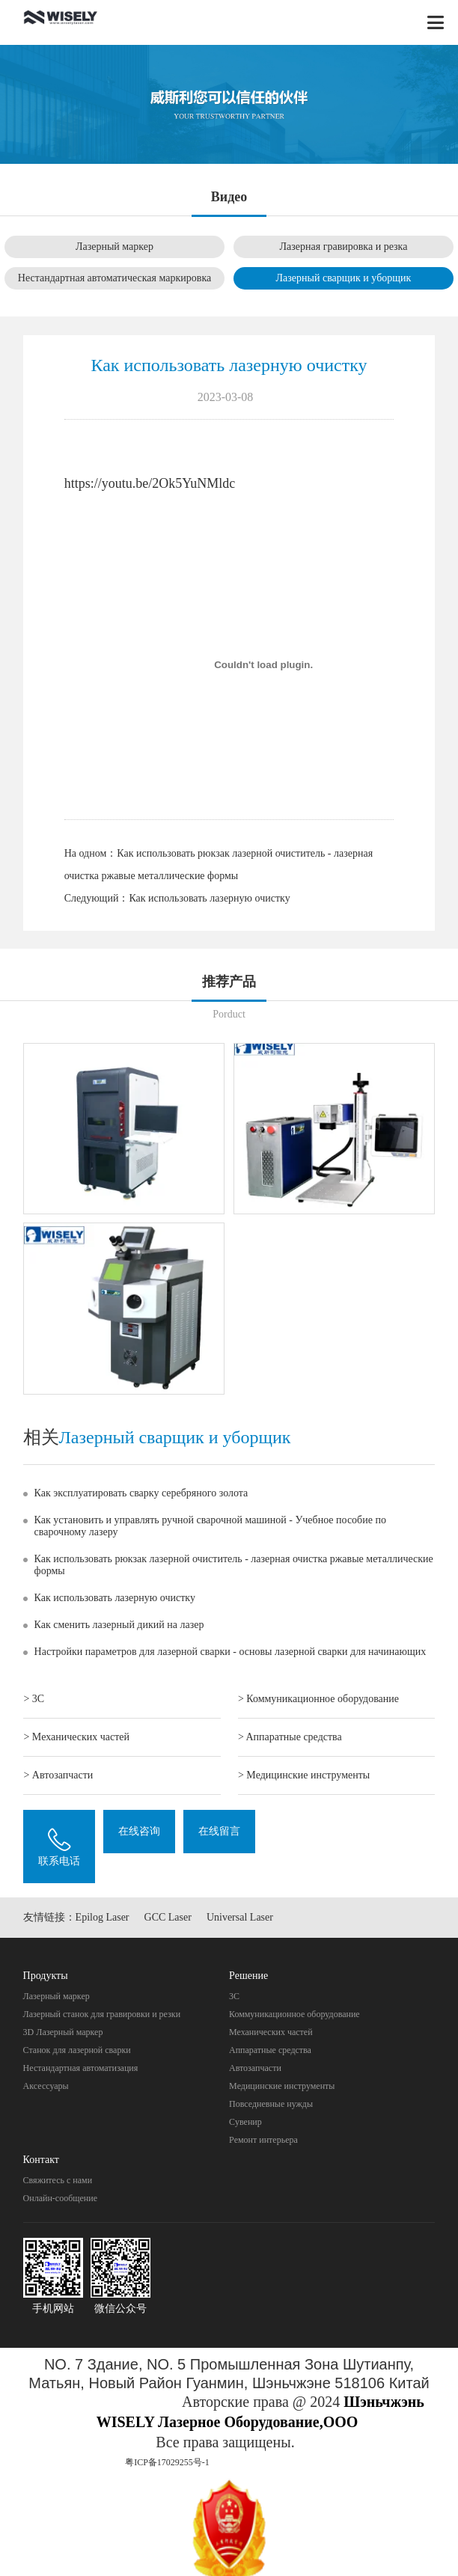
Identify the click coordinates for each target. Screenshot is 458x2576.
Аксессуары (46, 2086)
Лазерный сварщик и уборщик (344, 278)
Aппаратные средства (270, 2050)
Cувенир (245, 2122)
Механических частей (271, 2032)
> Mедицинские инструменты (304, 1775)
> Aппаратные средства (290, 1737)
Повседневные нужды (271, 2104)
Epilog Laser (102, 1917)
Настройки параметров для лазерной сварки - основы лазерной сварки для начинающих (230, 1651)
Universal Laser (240, 1917)
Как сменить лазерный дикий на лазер (119, 1624)
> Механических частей (76, 1737)
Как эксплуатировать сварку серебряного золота (141, 1493)
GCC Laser (168, 1917)
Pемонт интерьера (263, 2140)
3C (234, 1996)
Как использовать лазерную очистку (209, 898)
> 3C (33, 1698)
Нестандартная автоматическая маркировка (114, 278)
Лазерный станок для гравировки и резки (102, 2014)
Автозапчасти (255, 2068)
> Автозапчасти (58, 1775)
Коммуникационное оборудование (294, 2014)
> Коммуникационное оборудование (318, 1698)
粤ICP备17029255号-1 (167, 2462)
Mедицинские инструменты (282, 2086)
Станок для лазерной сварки (77, 2050)
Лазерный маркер (114, 246)
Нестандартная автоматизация (80, 2068)
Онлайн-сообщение (60, 2198)
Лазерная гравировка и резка (344, 246)
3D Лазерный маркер (63, 2032)
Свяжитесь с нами (58, 2180)
